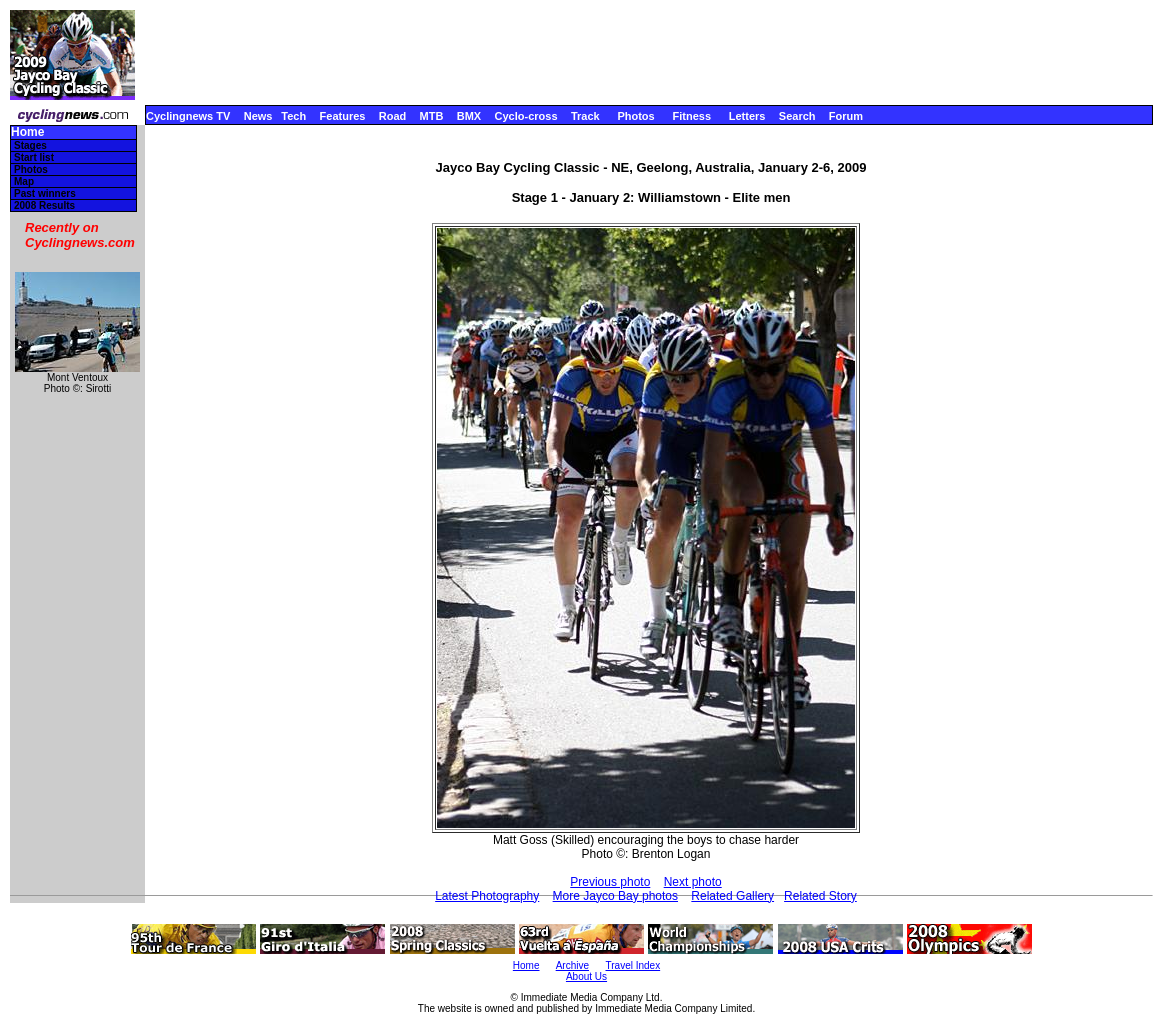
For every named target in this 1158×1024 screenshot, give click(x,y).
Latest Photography (487, 896)
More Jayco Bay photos (615, 896)
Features (343, 116)
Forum (846, 116)
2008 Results (44, 205)
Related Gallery (732, 896)
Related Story (820, 896)
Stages (30, 145)
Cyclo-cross (526, 116)
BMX (469, 116)
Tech (293, 116)
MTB (432, 116)
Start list (34, 157)
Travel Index (633, 965)
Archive (572, 965)
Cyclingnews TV (188, 116)
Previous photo (610, 882)
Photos (635, 116)
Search (797, 116)
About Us (586, 976)
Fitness (691, 116)
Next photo (693, 882)
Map (24, 181)
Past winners (45, 193)
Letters (747, 116)
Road (393, 116)
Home (27, 132)
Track (585, 116)
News (258, 116)
